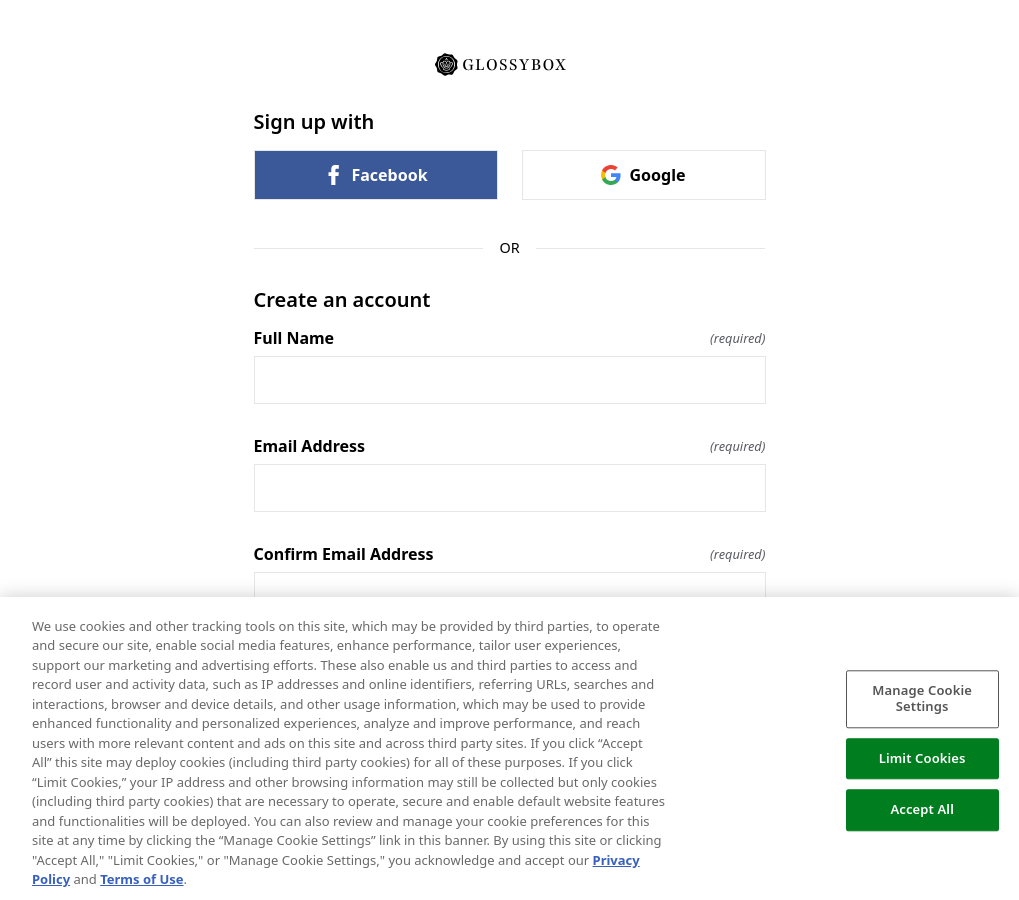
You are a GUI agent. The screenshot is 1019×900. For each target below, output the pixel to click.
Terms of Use (141, 879)
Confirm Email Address (510, 554)
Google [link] (643, 175)
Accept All (922, 810)
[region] (509, 748)
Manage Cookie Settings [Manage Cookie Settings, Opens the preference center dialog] (922, 699)
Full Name (510, 338)
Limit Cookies (922, 758)
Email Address (510, 446)
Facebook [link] (375, 175)
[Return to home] (510, 63)
